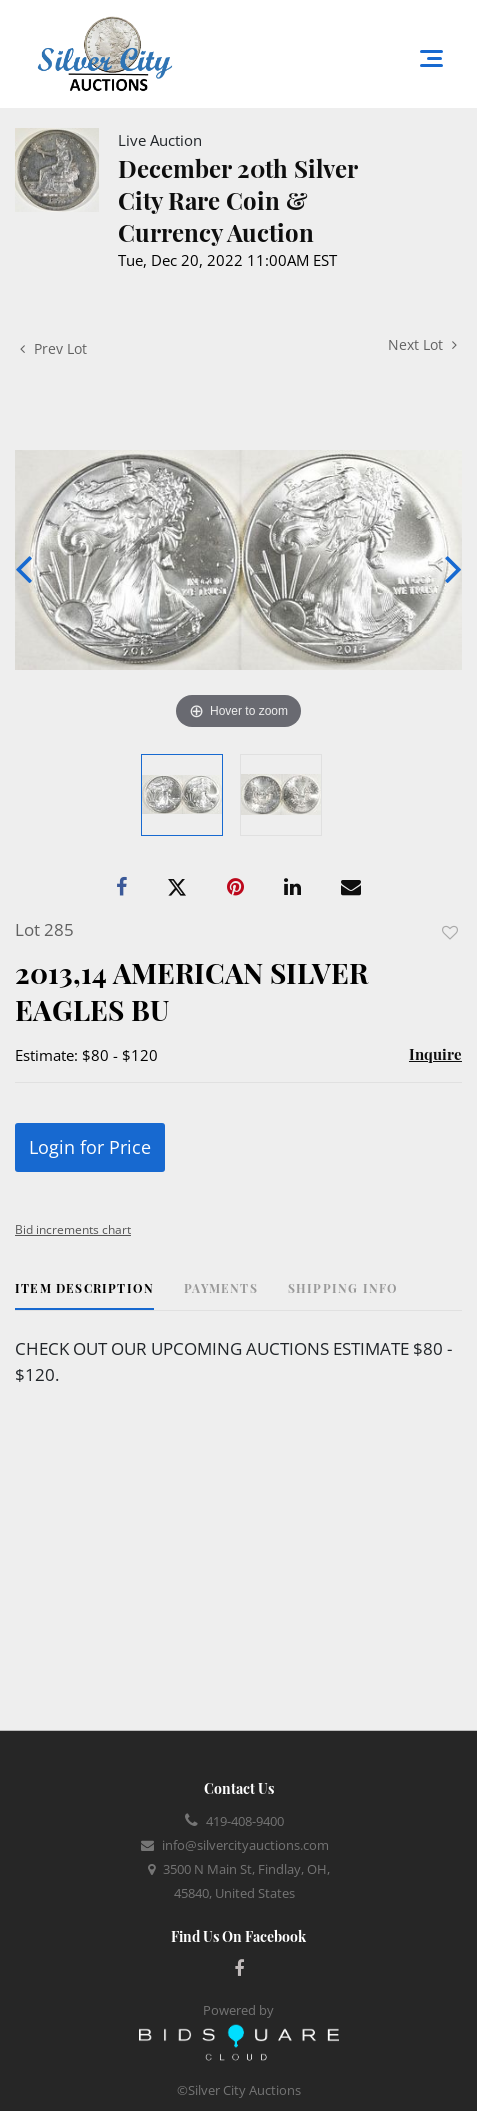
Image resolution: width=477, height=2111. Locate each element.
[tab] (84, 1295)
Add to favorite (450, 932)
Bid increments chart (73, 1229)
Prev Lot (53, 348)
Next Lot (422, 344)
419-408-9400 (245, 1821)
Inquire (435, 1054)
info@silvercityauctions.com (245, 1845)
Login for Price (90, 1147)
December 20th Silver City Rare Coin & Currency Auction (237, 200)
